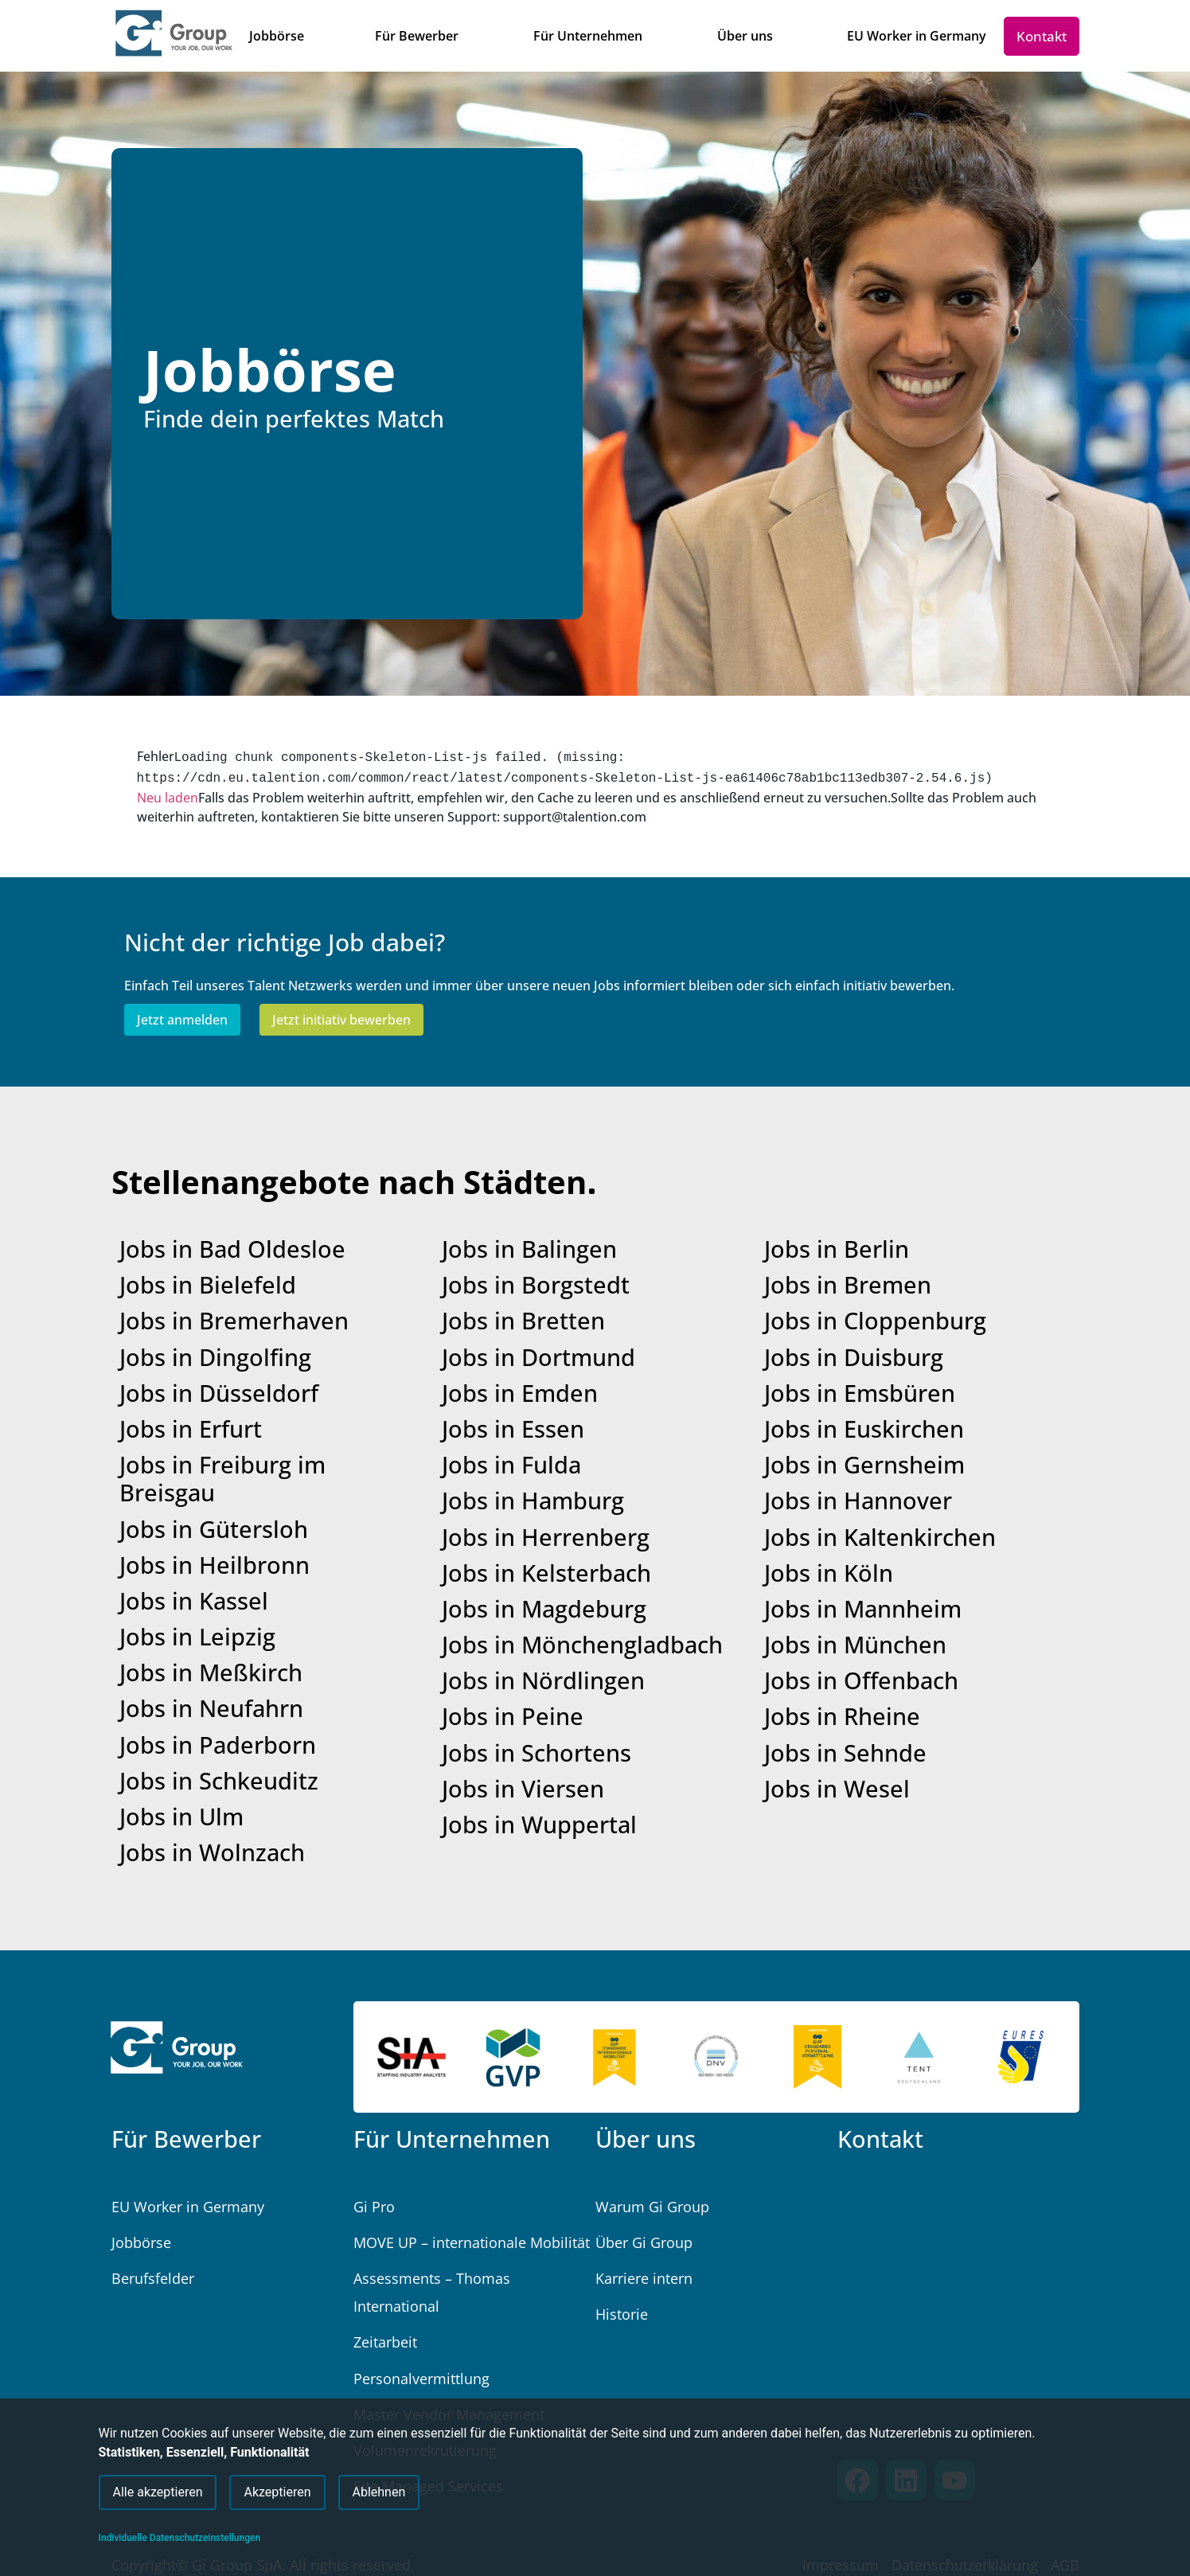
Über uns (645, 2135)
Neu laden (167, 794)
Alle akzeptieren (158, 2488)
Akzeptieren (277, 2488)
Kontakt (880, 2135)
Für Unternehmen (451, 2135)
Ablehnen (379, 2488)
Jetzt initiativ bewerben (341, 1016)
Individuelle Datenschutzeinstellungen (180, 2537)
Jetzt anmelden (182, 1016)
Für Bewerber (186, 2135)
